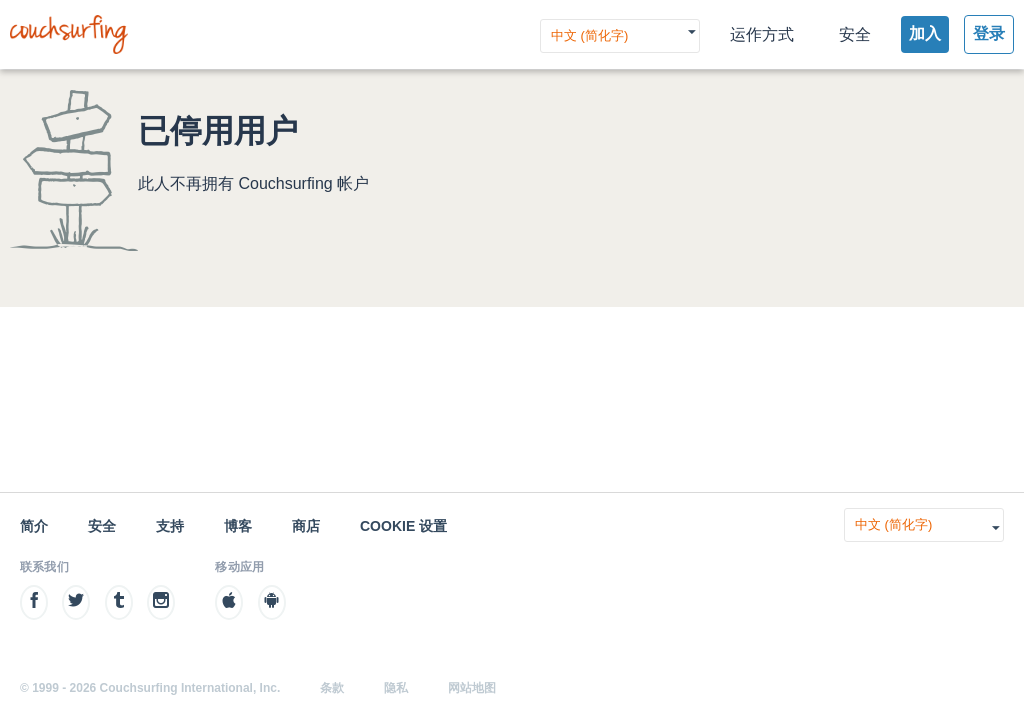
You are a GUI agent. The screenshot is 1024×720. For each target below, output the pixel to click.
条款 (332, 688)
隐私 (396, 688)
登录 (989, 33)
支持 (170, 526)
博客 (238, 526)
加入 (925, 33)
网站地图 (472, 688)
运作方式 (762, 34)
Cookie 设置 (403, 526)
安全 (855, 34)
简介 (34, 526)
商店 (306, 526)
